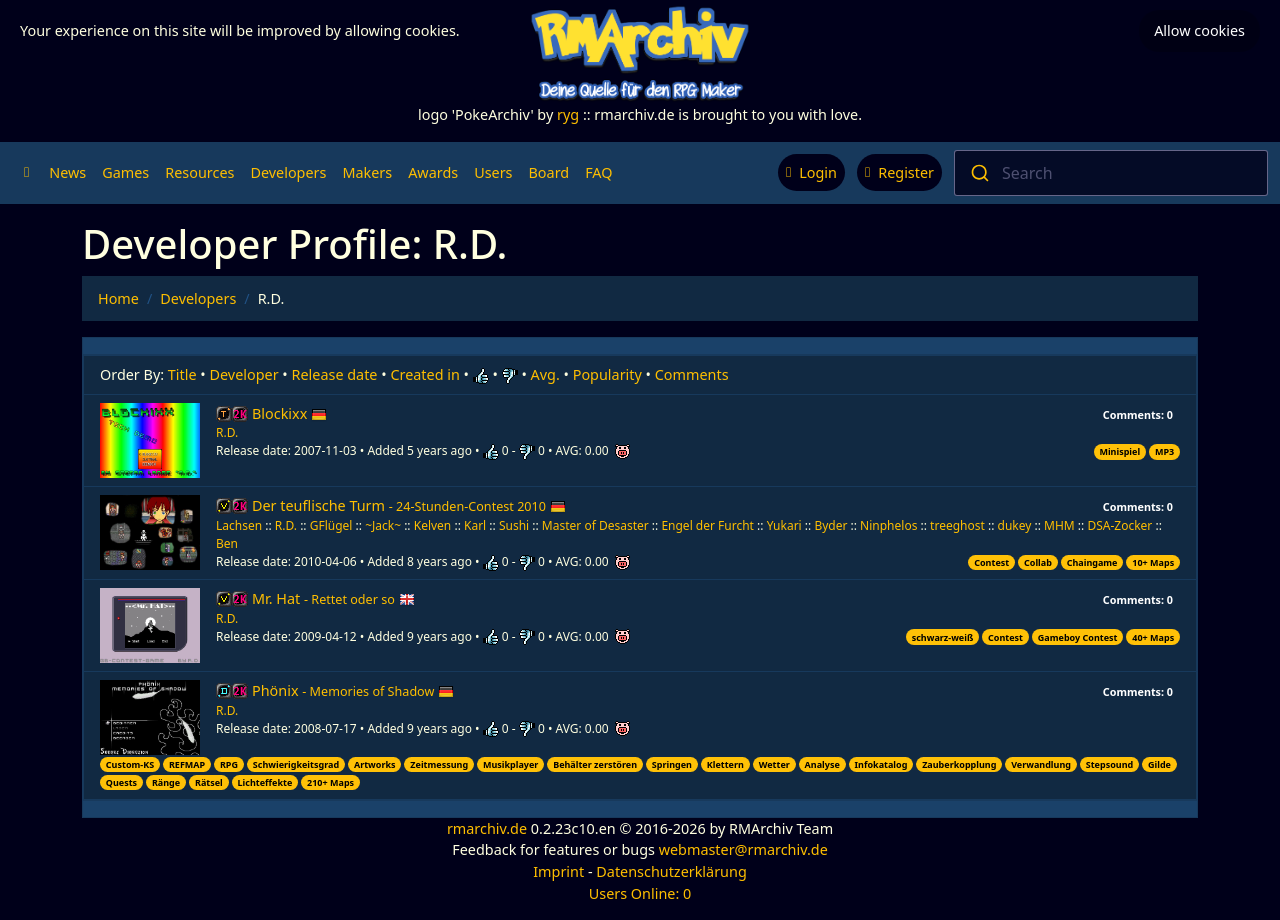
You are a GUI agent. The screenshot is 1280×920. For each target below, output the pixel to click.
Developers (288, 172)
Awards (433, 172)
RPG (229, 764)
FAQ (598, 172)
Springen (672, 764)
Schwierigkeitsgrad (296, 764)
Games (125, 172)
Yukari (784, 525)
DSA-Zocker (1119, 525)
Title (182, 374)
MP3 (1164, 451)
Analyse (822, 764)
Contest (991, 562)
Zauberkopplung (959, 764)
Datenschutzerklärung (671, 871)
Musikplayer (510, 764)
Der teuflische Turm (409, 505)
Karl (475, 525)
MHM (1059, 525)
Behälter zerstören (595, 764)
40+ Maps (1153, 637)
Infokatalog (881, 764)
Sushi (514, 525)
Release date (335, 374)
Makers (367, 172)
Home (118, 298)
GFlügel (331, 525)
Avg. (545, 374)
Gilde (1159, 764)
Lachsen (239, 525)
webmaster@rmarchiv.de (743, 849)
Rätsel (209, 782)
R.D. (227, 432)
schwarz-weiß (943, 637)
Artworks (375, 764)
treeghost (957, 525)
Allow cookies (1199, 30)
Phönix (353, 690)
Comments (692, 374)
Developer (244, 374)
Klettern (725, 764)
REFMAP (187, 764)
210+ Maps (330, 782)
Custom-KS (130, 764)
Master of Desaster (595, 525)
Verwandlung (1041, 764)
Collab (1038, 562)
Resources (199, 172)
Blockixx (289, 413)
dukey (1015, 525)
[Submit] (978, 173)
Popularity (607, 374)
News (67, 172)
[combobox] (1111, 173)
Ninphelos (888, 525)
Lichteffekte (265, 782)
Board (549, 172)
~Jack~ (383, 525)
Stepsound (1109, 764)
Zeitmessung (439, 764)
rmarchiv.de (487, 828)
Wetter (774, 764)
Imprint (558, 871)
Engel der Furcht (707, 525)
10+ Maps (1153, 562)
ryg (568, 114)
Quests (121, 782)
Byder (830, 525)
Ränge (166, 782)
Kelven (433, 525)
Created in (424, 374)
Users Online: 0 (640, 893)
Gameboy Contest (1078, 637)
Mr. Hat (333, 598)
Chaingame (1092, 562)
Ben (227, 543)
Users (493, 172)
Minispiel (1119, 451)
